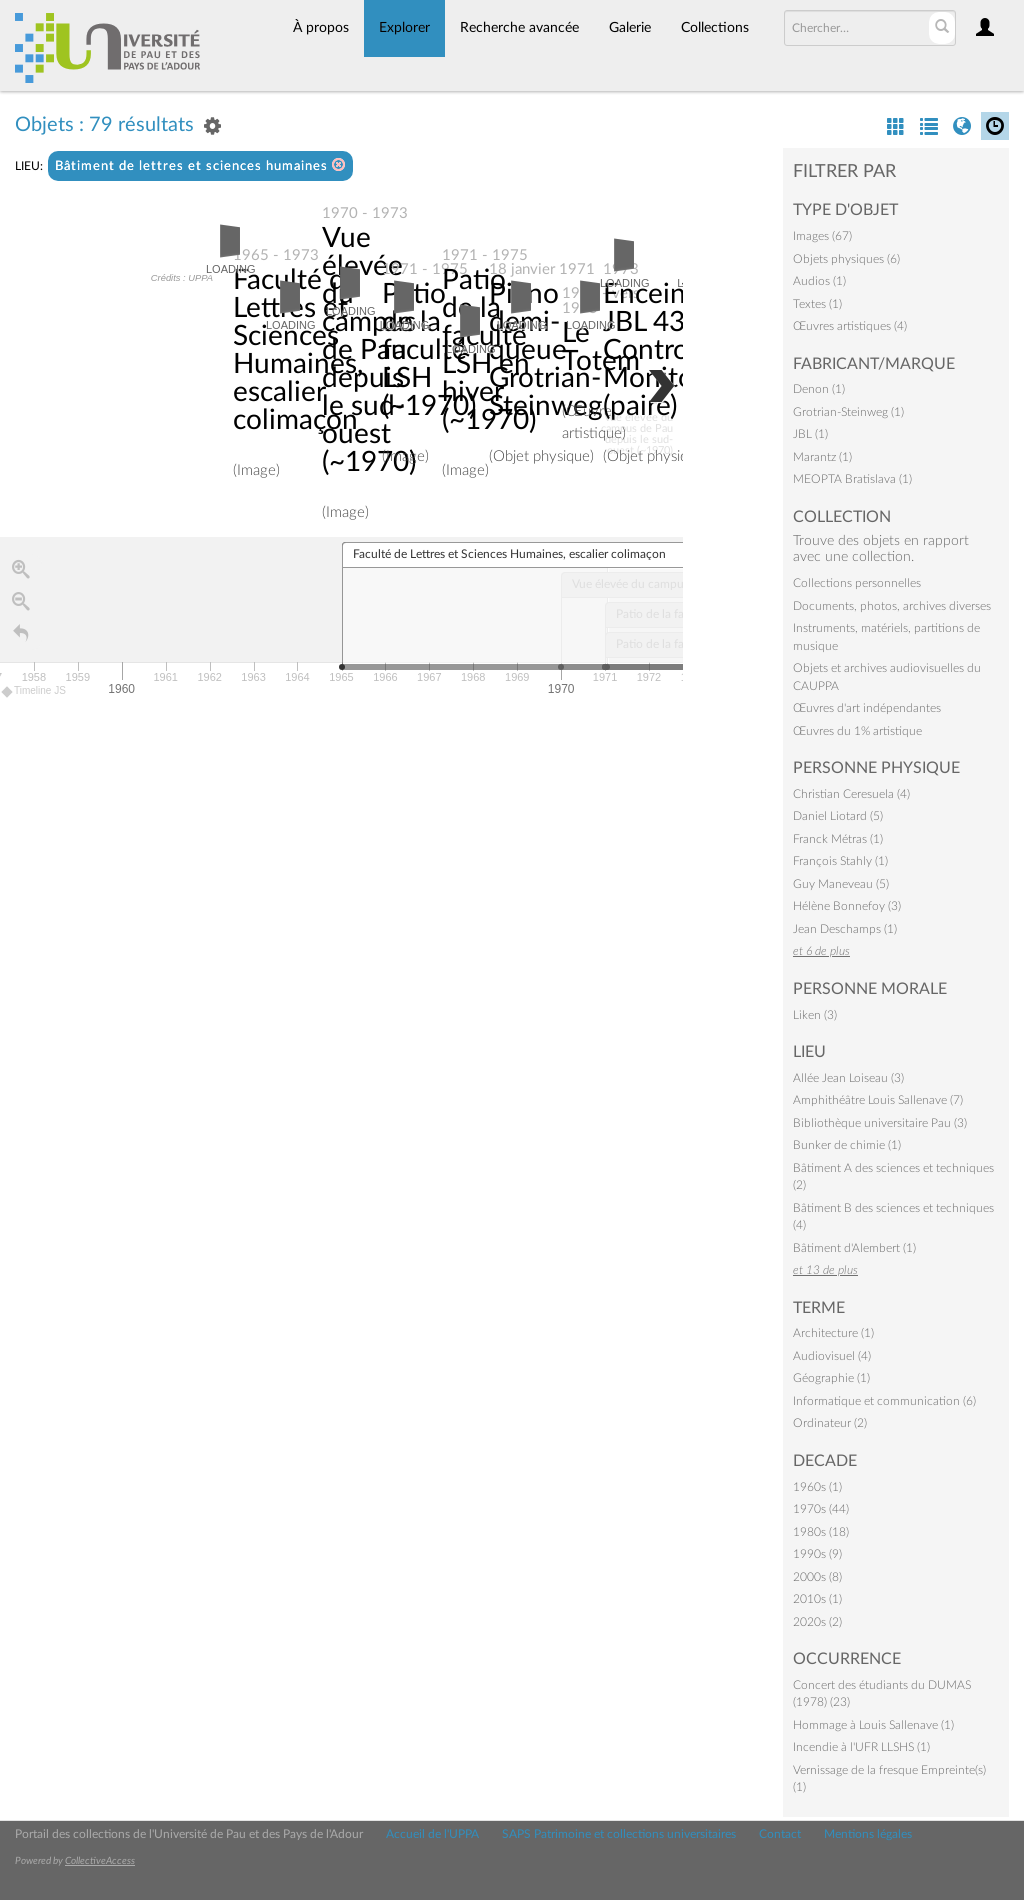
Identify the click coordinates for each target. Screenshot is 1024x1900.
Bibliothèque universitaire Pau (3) (880, 1123)
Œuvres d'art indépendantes (867, 708)
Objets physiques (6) (846, 259)
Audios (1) (819, 281)
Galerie (630, 28)
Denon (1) (819, 389)
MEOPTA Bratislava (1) (852, 479)
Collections (715, 28)
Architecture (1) (833, 1333)
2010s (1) (817, 1599)
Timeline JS (34, 691)
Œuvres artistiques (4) (850, 326)
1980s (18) (821, 1532)
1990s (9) (817, 1554)
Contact (780, 1834)
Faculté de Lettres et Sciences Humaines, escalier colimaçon (298, 350)
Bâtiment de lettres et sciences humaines (200, 165)
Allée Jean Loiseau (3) (848, 1078)
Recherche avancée (519, 28)
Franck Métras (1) (838, 839)
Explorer (404, 28)
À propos (321, 28)
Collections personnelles (857, 583)
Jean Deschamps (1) (845, 929)
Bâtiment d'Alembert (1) (854, 1248)
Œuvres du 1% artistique (857, 731)
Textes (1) (817, 304)
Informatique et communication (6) (884, 1401)
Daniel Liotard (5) (838, 816)
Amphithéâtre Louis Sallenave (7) (878, 1100)
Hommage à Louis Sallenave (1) (873, 1725)
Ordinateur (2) (830, 1423)
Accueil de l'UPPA (432, 1834)
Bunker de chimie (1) (847, 1145)
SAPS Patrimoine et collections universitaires (619, 1834)
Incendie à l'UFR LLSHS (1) (861, 1747)
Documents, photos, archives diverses (892, 606)
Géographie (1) (831, 1378)
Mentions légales (868, 1834)
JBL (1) (810, 434)
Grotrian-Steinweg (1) (848, 412)
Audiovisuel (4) (832, 1356)
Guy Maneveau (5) (841, 884)
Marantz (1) (822, 457)
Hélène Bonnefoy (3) (847, 906)
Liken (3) (815, 1015)
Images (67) (822, 236)
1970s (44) (821, 1509)
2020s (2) (817, 1622)
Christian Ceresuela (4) (851, 794)
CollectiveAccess (100, 1861)
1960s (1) (817, 1487)
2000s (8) (817, 1577)
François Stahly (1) (840, 861)
